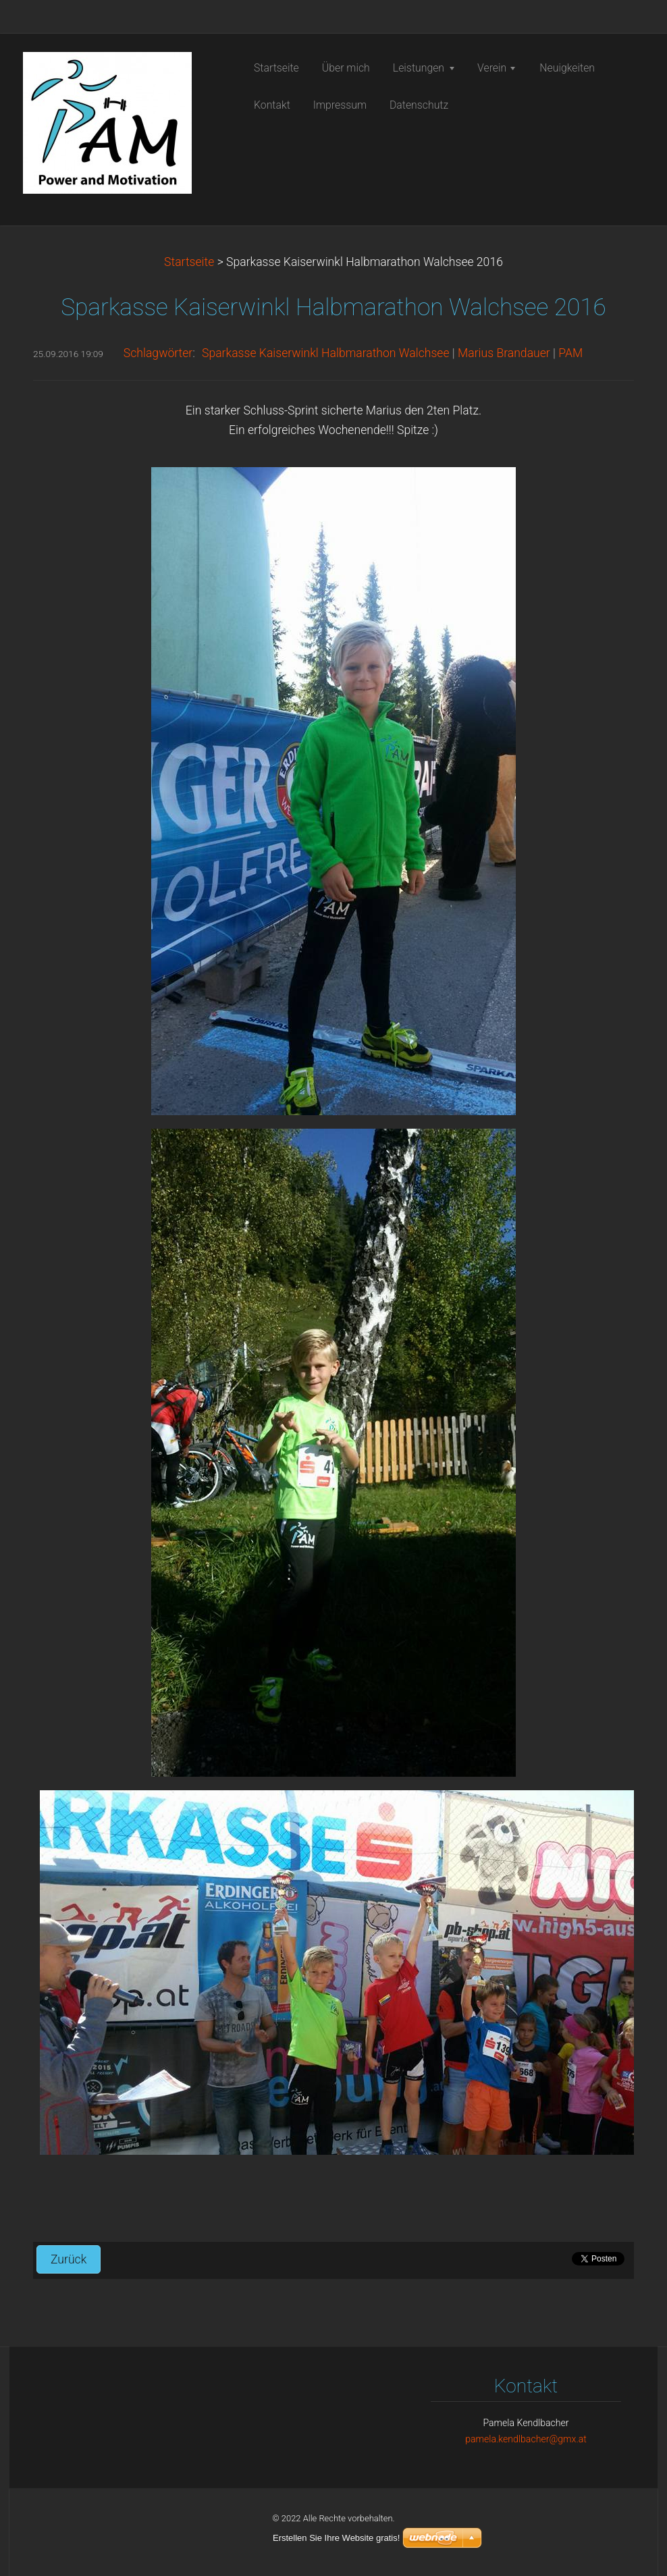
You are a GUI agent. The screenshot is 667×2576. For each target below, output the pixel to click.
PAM (570, 353)
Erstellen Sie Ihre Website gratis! (336, 2538)
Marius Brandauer (504, 353)
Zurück (68, 2259)
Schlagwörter (158, 353)
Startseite (189, 262)
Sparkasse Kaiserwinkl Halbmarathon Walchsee (326, 353)
